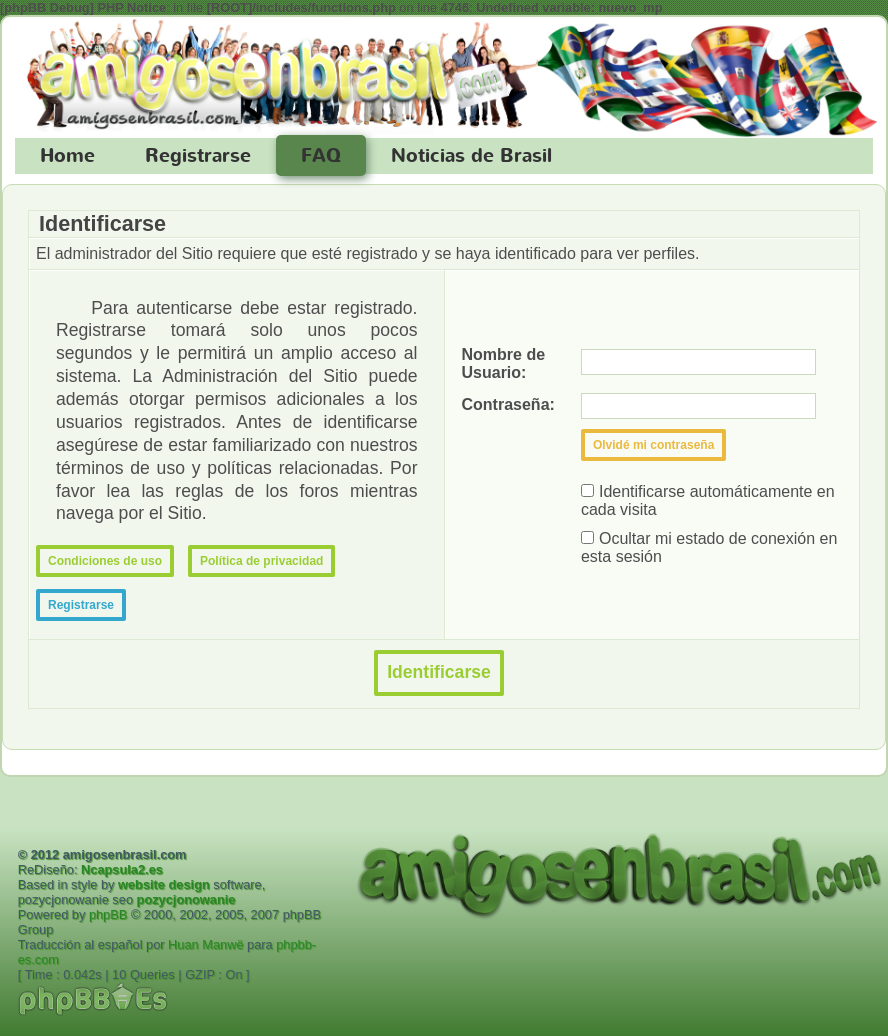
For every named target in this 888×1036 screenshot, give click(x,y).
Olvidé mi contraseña (653, 445)
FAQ (321, 156)
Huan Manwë (205, 944)
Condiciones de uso (105, 561)
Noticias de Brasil (471, 156)
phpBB (108, 914)
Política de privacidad (261, 561)
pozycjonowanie (186, 899)
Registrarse (198, 156)
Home (67, 156)
